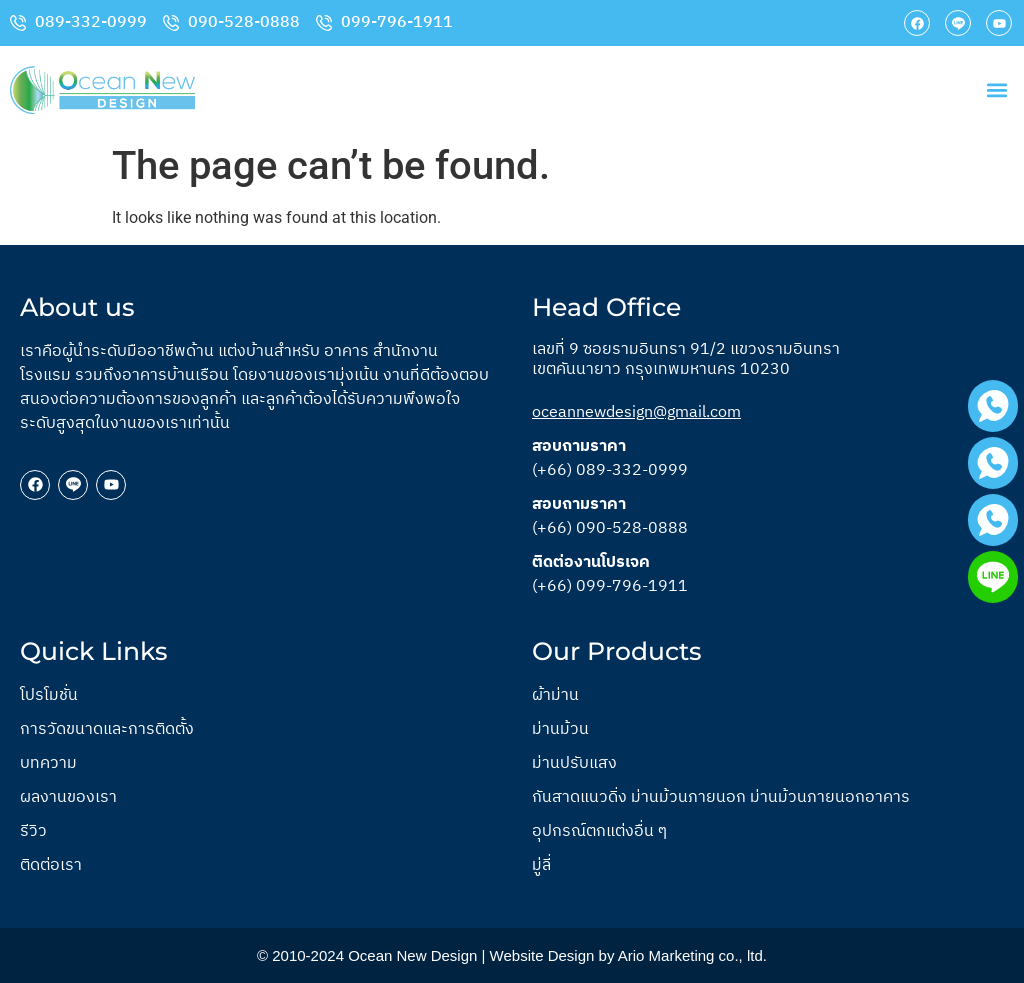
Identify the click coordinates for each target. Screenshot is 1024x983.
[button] (997, 90)
